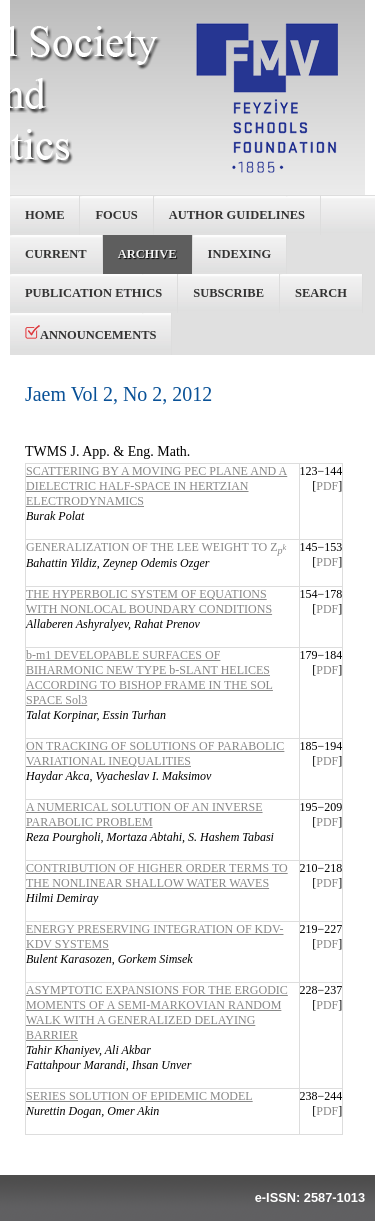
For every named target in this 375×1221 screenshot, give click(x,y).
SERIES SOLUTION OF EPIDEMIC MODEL (139, 1096)
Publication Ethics (93, 293)
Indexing (240, 254)
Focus (116, 215)
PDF (327, 486)
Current (56, 254)
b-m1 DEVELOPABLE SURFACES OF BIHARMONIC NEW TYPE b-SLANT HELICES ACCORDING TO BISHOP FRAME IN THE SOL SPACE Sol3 (149, 677)
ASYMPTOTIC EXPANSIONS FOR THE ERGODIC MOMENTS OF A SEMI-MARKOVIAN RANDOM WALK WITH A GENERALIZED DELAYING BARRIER (157, 1012)
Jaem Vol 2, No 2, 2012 (118, 394)
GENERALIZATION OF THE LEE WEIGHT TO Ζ (156, 547)
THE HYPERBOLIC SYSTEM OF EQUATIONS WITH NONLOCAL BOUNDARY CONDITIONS (149, 601)
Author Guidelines (237, 215)
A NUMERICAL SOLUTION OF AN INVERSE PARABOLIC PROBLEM (144, 814)
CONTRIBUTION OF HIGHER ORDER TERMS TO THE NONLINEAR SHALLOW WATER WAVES (157, 875)
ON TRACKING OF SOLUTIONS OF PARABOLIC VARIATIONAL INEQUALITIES (155, 753)
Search (321, 293)
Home (44, 215)
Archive (147, 254)
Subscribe (228, 293)
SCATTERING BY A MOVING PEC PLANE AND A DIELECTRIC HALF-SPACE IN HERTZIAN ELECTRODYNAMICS (156, 486)
